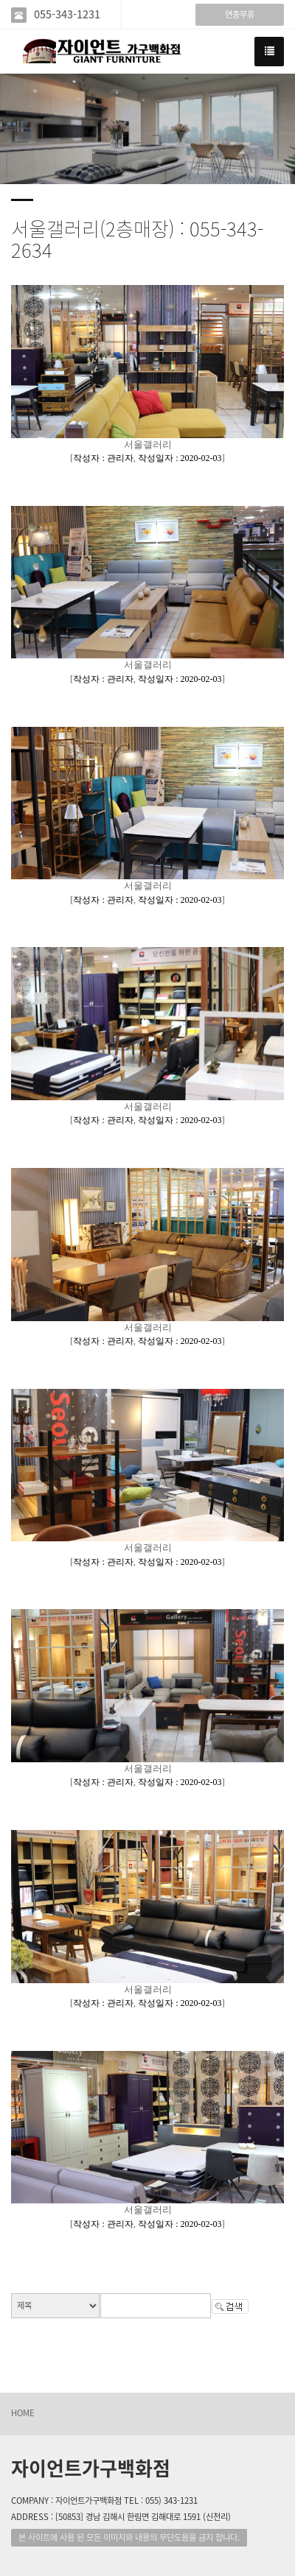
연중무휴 (239, 14)
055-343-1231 (67, 14)
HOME (23, 2413)
